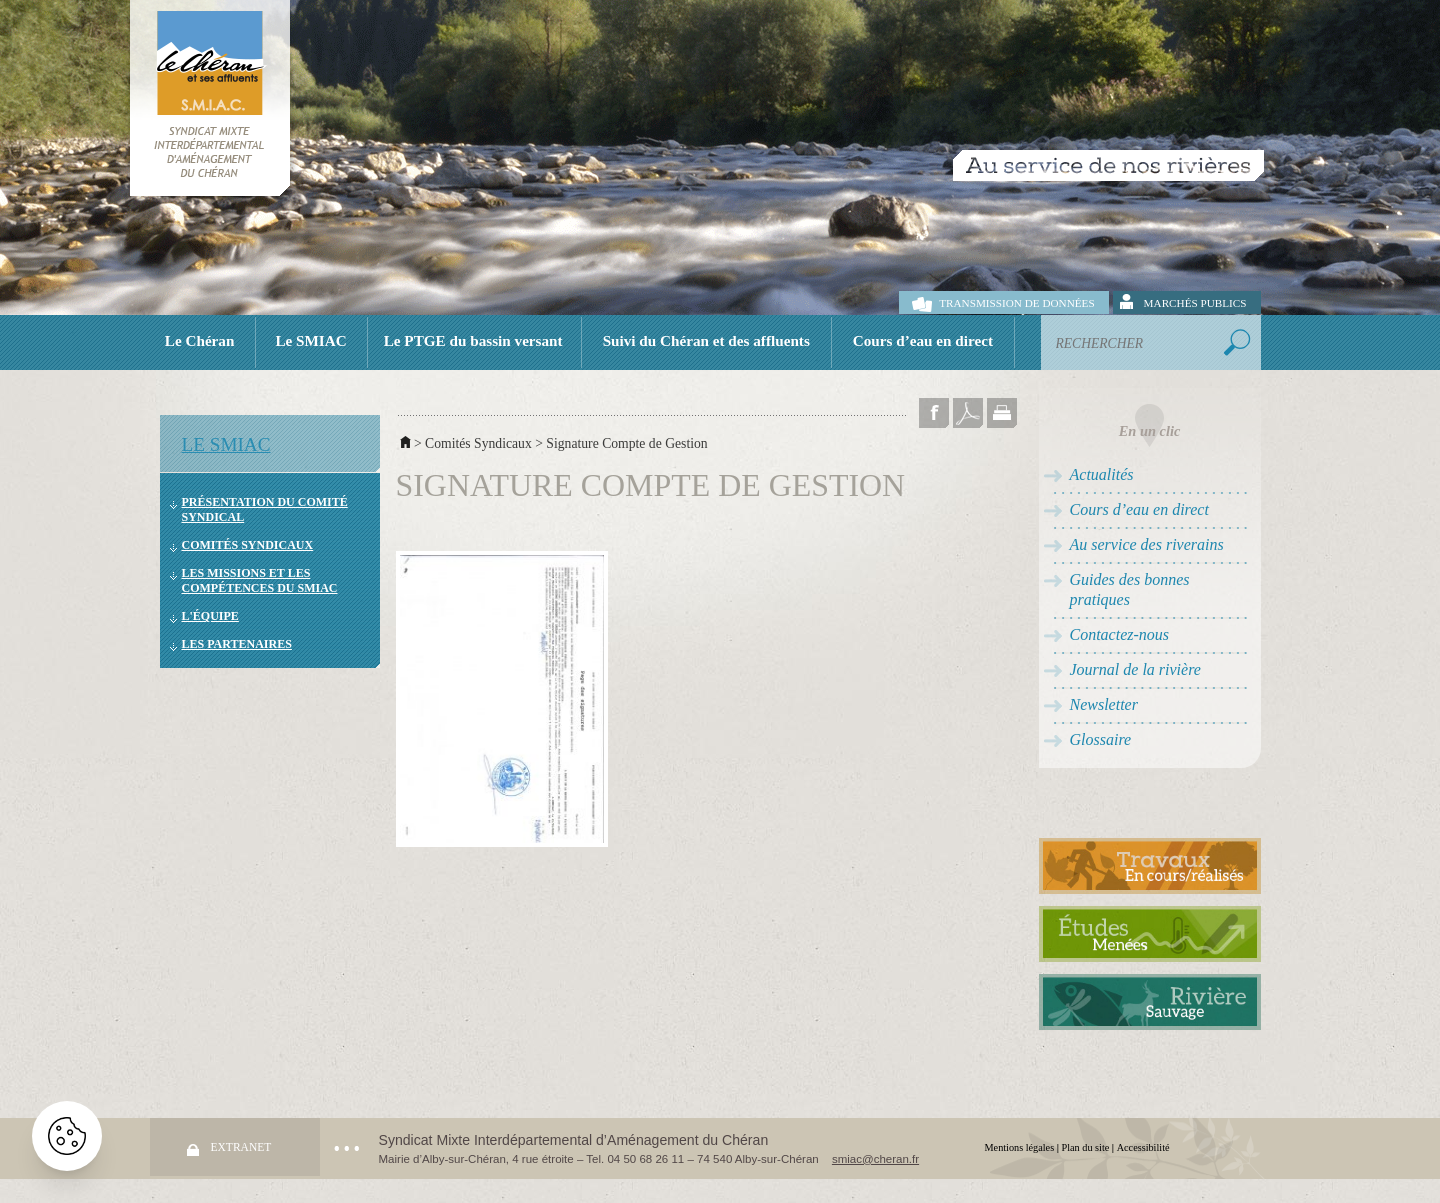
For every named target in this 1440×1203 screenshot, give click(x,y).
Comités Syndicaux (248, 545)
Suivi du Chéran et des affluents (706, 340)
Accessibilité (1143, 1147)
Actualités (1102, 474)
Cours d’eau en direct (923, 340)
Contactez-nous (1120, 634)
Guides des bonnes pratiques (1130, 589)
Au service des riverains (1147, 544)
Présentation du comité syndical (265, 509)
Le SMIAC (310, 340)
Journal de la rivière (1135, 669)
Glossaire (1101, 739)
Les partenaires (237, 644)
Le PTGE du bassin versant (473, 340)
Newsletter (1104, 704)
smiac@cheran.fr (875, 1159)
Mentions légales (1020, 1147)
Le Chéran (200, 340)
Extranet (241, 1147)
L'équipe (210, 616)
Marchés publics (1195, 303)
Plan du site (1086, 1147)
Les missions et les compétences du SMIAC (260, 580)
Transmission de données (1016, 303)
